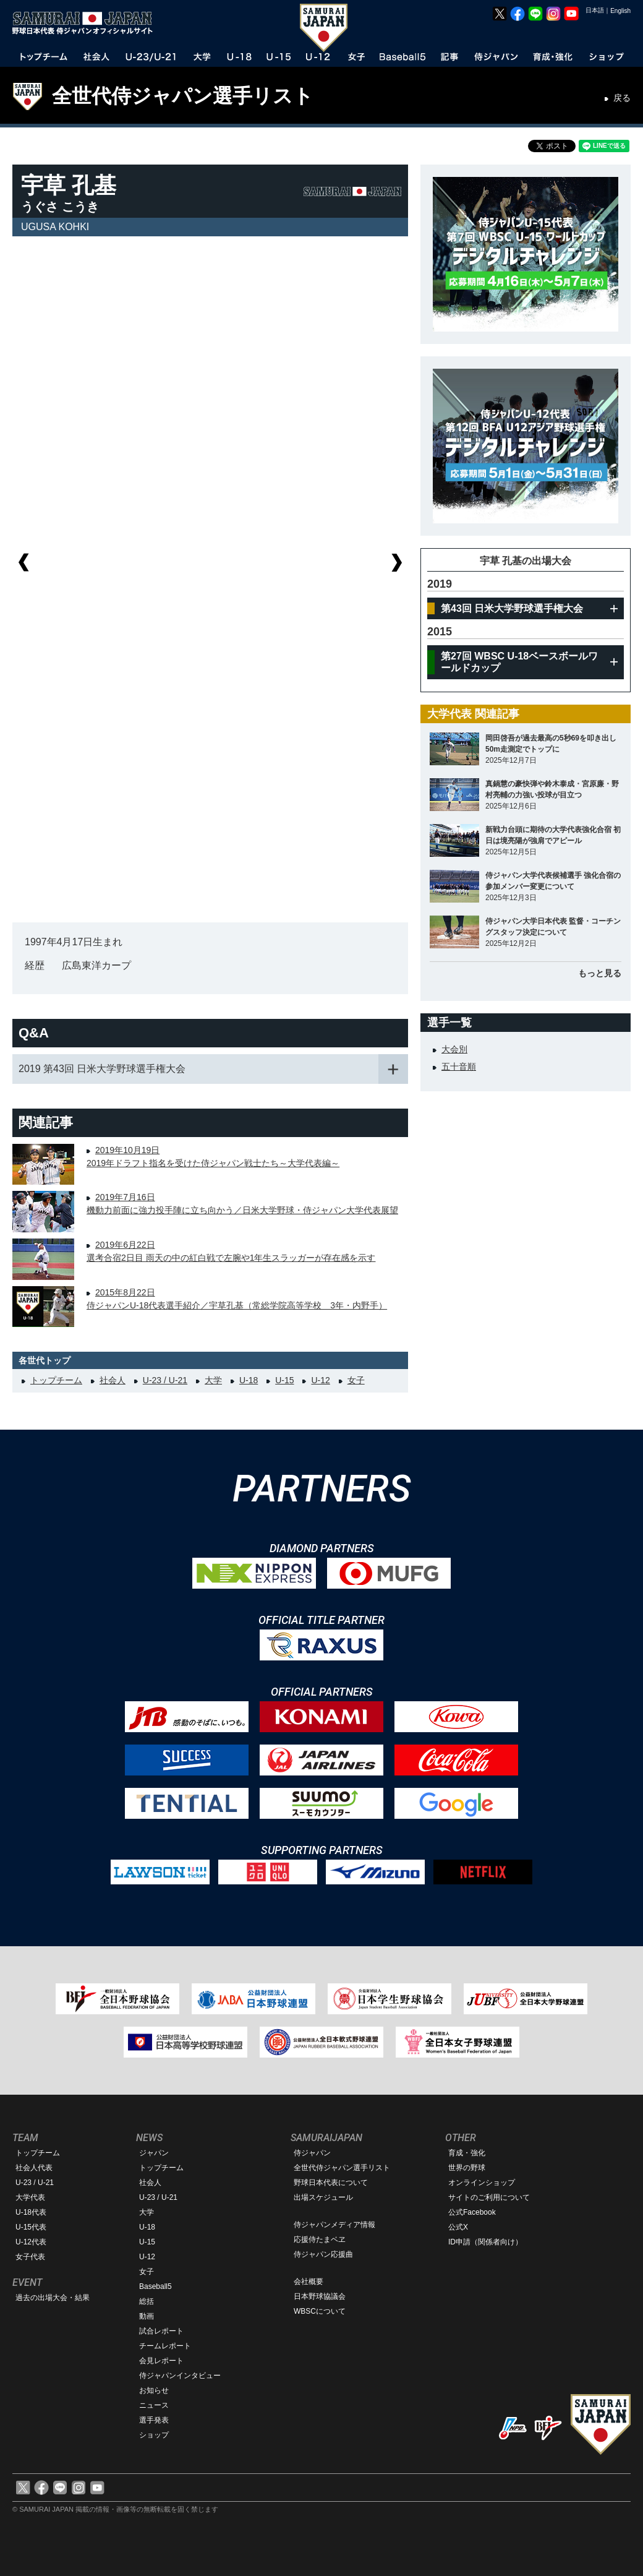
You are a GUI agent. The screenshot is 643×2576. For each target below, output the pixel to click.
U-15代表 (30, 2227)
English (620, 10)
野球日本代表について (331, 2182)
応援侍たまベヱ (320, 2239)
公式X (458, 2227)
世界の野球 (466, 2167)
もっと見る (599, 973)
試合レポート (161, 2331)
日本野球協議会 (320, 2296)
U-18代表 (30, 2212)
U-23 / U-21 (165, 1380)
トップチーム (56, 1380)
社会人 (113, 1380)
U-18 (248, 1380)
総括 (146, 2301)
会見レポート (161, 2360)
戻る (622, 98)
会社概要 (308, 2281)
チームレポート (165, 2346)
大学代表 (30, 2197)
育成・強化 (466, 2153)
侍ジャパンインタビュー (180, 2375)
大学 (213, 1380)
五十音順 (458, 1066)
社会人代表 (34, 2167)
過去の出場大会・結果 (52, 2297)
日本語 (595, 10)
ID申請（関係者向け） (485, 2242)
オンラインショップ (481, 2182)
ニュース (154, 2405)
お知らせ (154, 2390)
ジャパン (154, 2153)
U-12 (320, 1380)
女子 (356, 1380)
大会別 (454, 1049)
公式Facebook (472, 2212)
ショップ (154, 2435)
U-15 (284, 1380)
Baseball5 (155, 2286)
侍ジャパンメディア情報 (334, 2224)
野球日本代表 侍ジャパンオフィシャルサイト (86, 23)
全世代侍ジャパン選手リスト (182, 96)
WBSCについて (320, 2311)
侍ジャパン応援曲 (323, 2254)
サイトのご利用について (489, 2197)
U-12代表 (30, 2242)
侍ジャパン (312, 2153)
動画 (146, 2316)
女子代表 (30, 2256)
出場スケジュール (323, 2197)
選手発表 (154, 2420)
